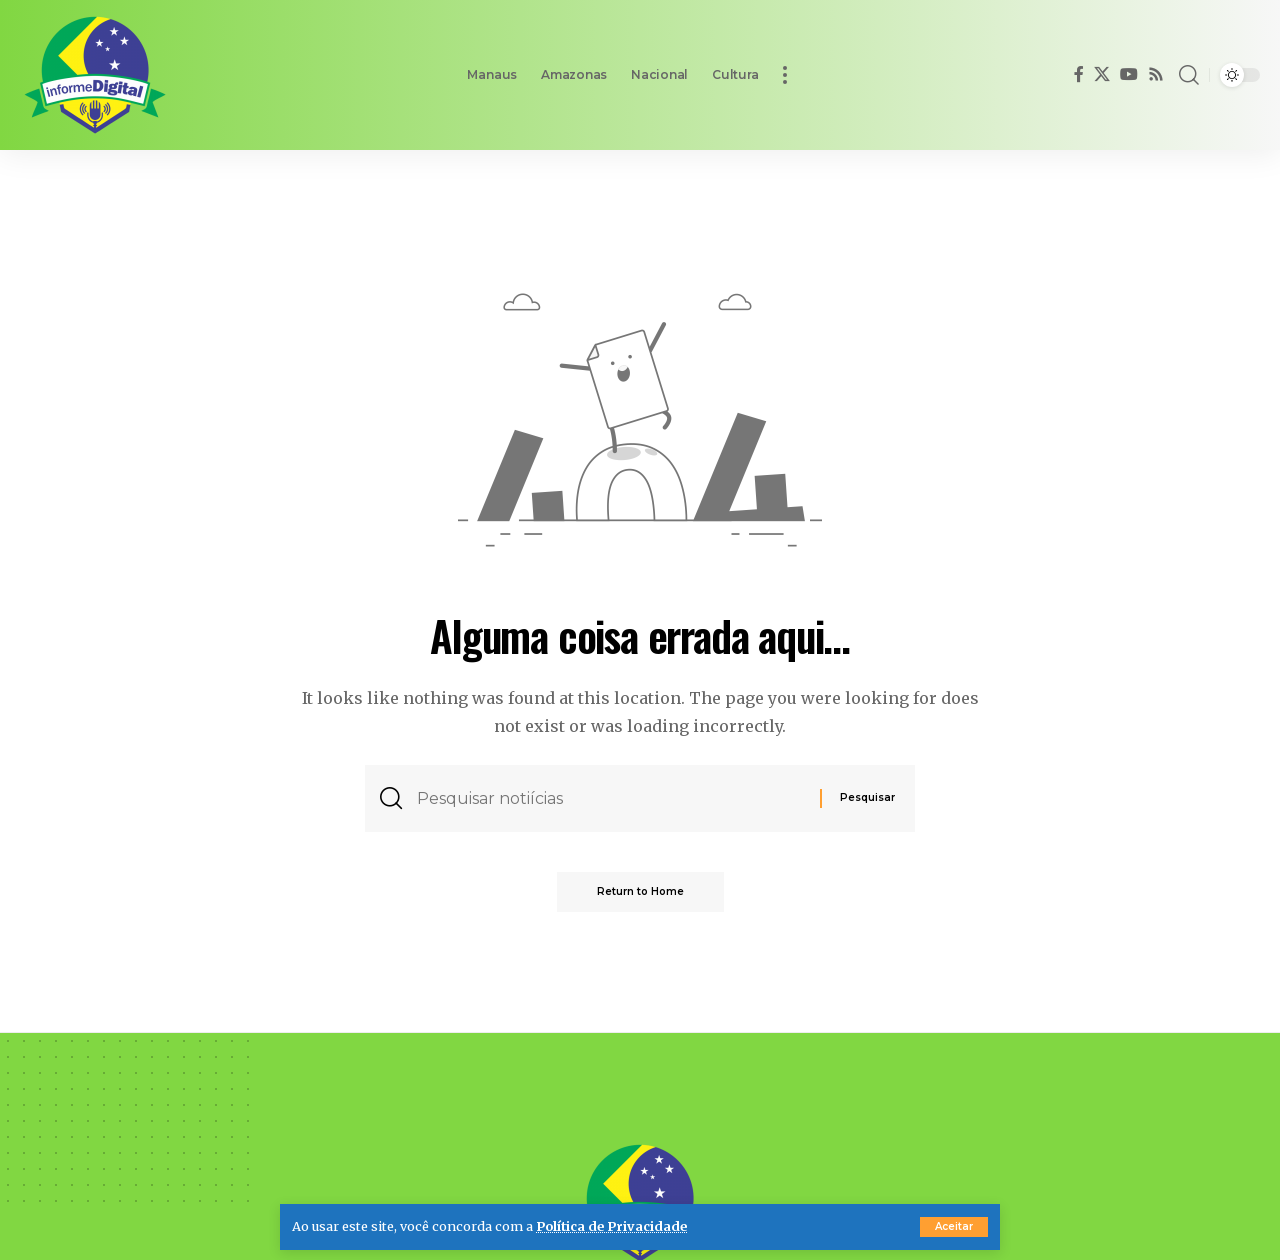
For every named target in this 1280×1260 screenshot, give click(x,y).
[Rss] (1156, 74)
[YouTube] (1129, 74)
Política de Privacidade (611, 1226)
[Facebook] (1079, 74)
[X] (1102, 74)
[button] (954, 1227)
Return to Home (640, 891)
